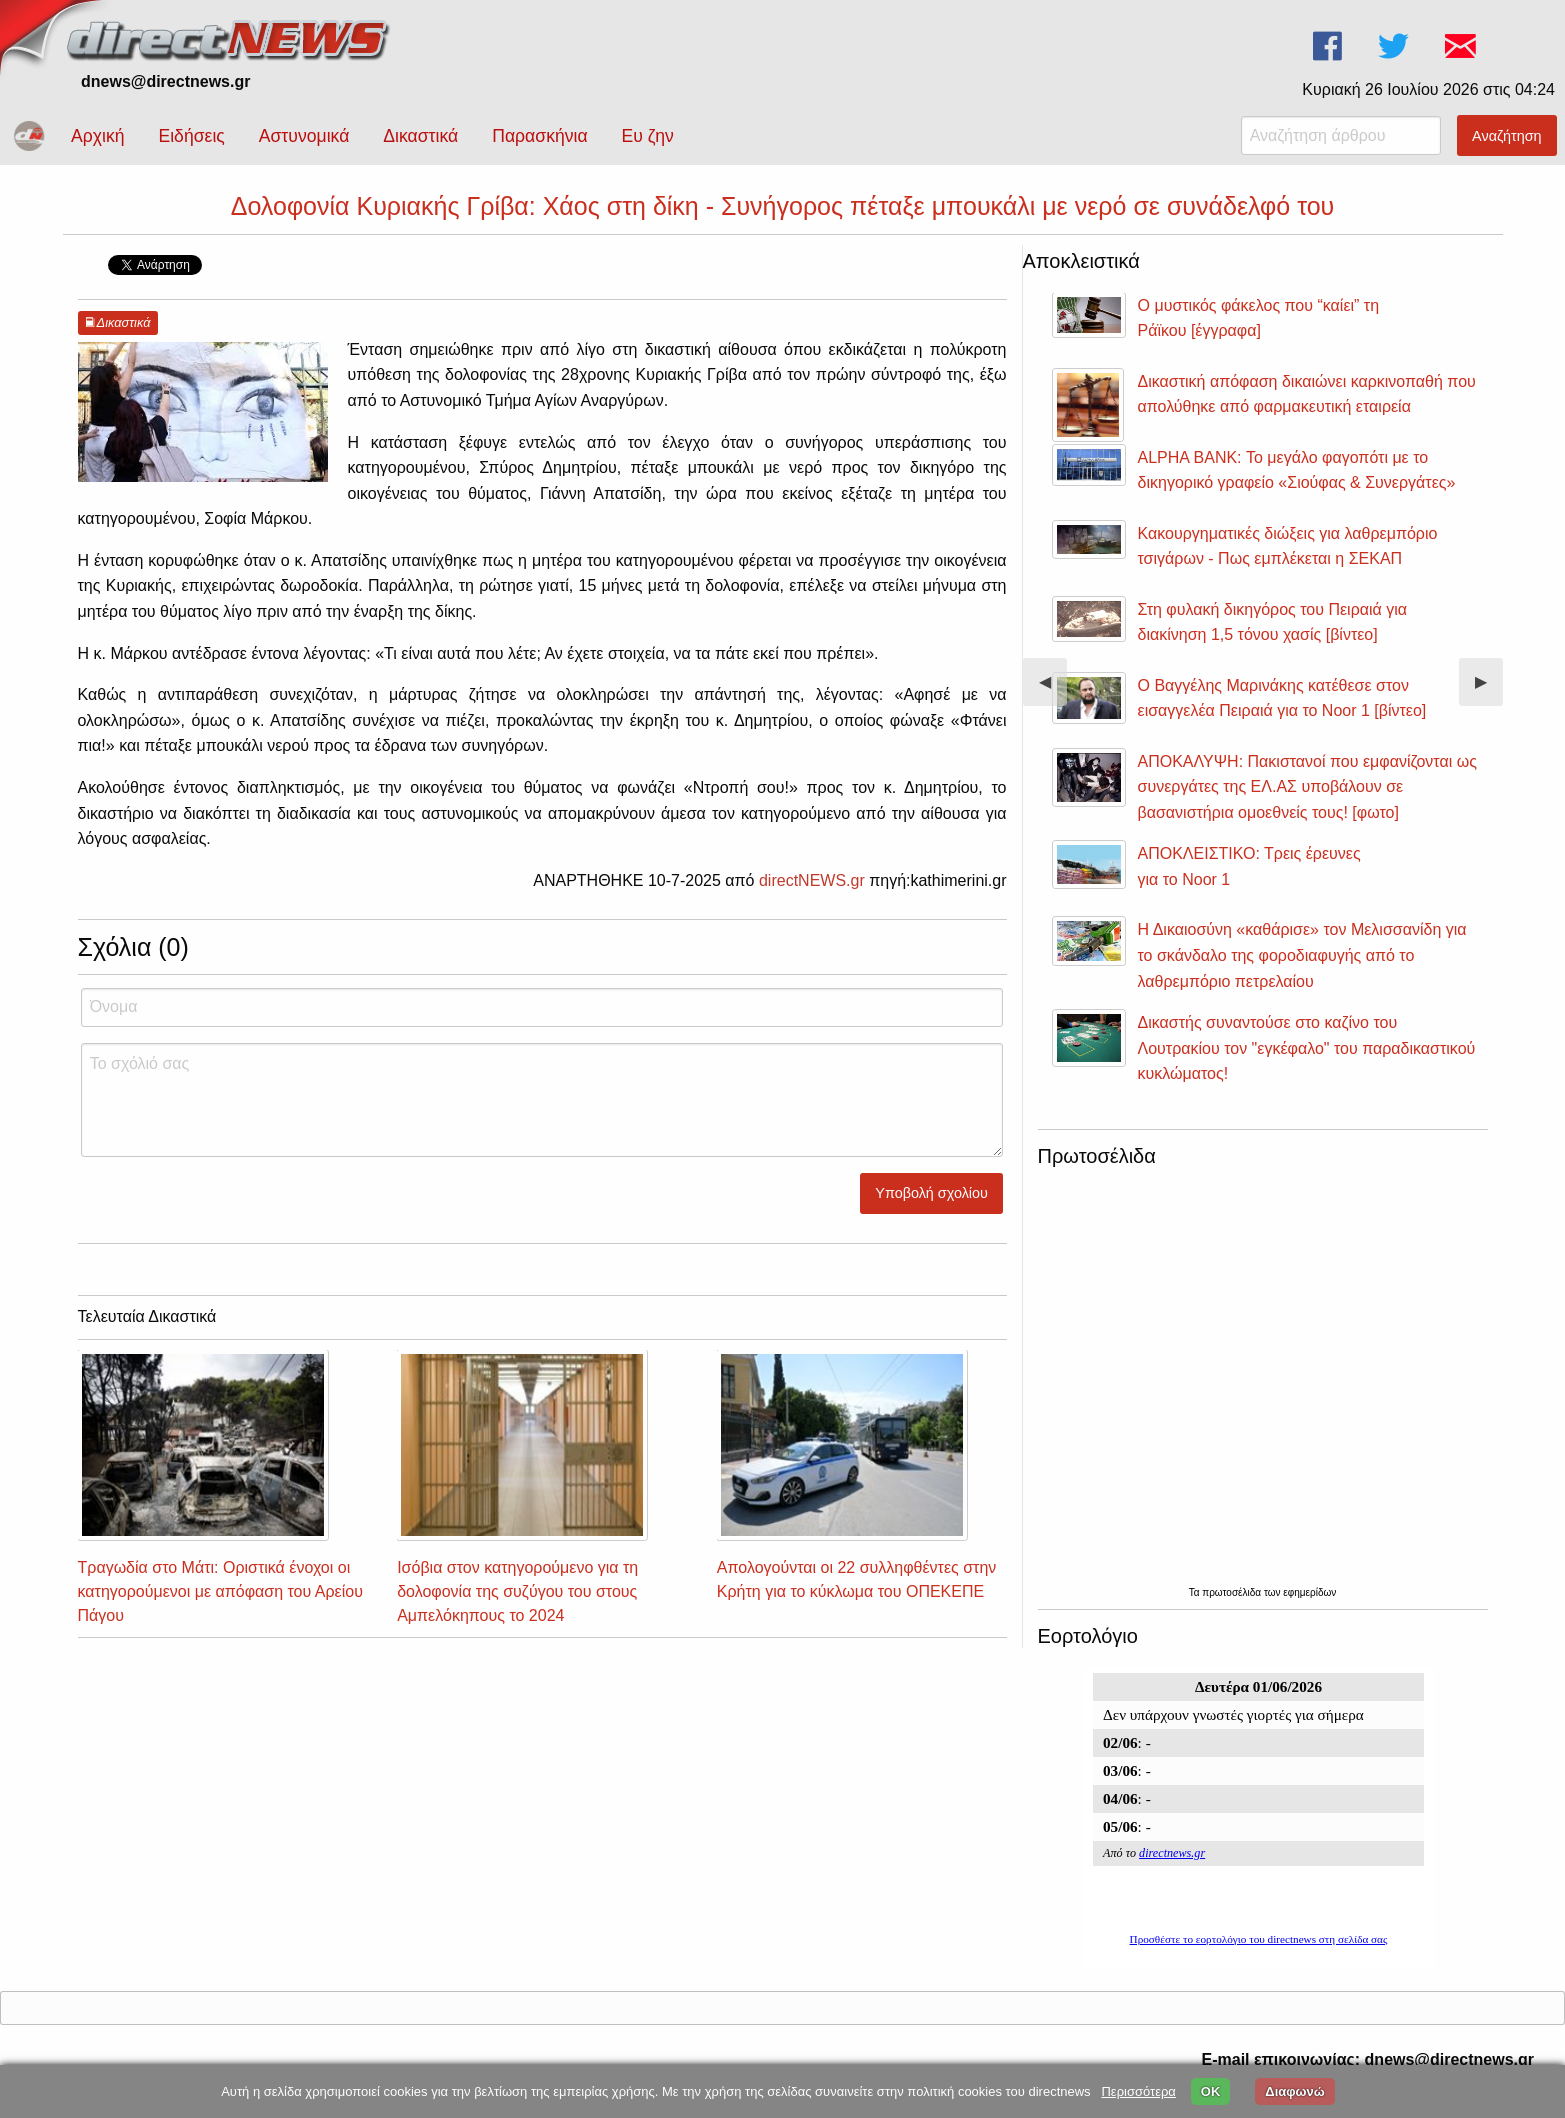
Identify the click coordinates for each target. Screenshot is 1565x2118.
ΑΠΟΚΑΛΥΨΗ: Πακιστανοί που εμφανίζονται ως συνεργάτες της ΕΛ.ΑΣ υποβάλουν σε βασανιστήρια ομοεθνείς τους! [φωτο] (1307, 787)
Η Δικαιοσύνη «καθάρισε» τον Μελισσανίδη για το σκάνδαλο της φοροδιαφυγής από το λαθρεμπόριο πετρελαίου (1302, 955)
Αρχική (97, 136)
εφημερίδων (1309, 1592)
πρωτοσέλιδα (1233, 1592)
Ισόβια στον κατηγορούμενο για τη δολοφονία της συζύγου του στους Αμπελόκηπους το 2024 (517, 1591)
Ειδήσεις (191, 136)
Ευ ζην (648, 136)
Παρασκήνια (539, 136)
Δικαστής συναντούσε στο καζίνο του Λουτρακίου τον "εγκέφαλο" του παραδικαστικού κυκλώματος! (1307, 1048)
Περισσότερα (1138, 2091)
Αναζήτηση (1507, 136)
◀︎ (1053, 689)
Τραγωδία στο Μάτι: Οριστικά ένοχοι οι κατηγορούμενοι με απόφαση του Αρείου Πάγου (220, 1591)
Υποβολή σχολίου (931, 1193)
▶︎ (1489, 689)
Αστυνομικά (304, 136)
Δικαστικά (420, 136)
